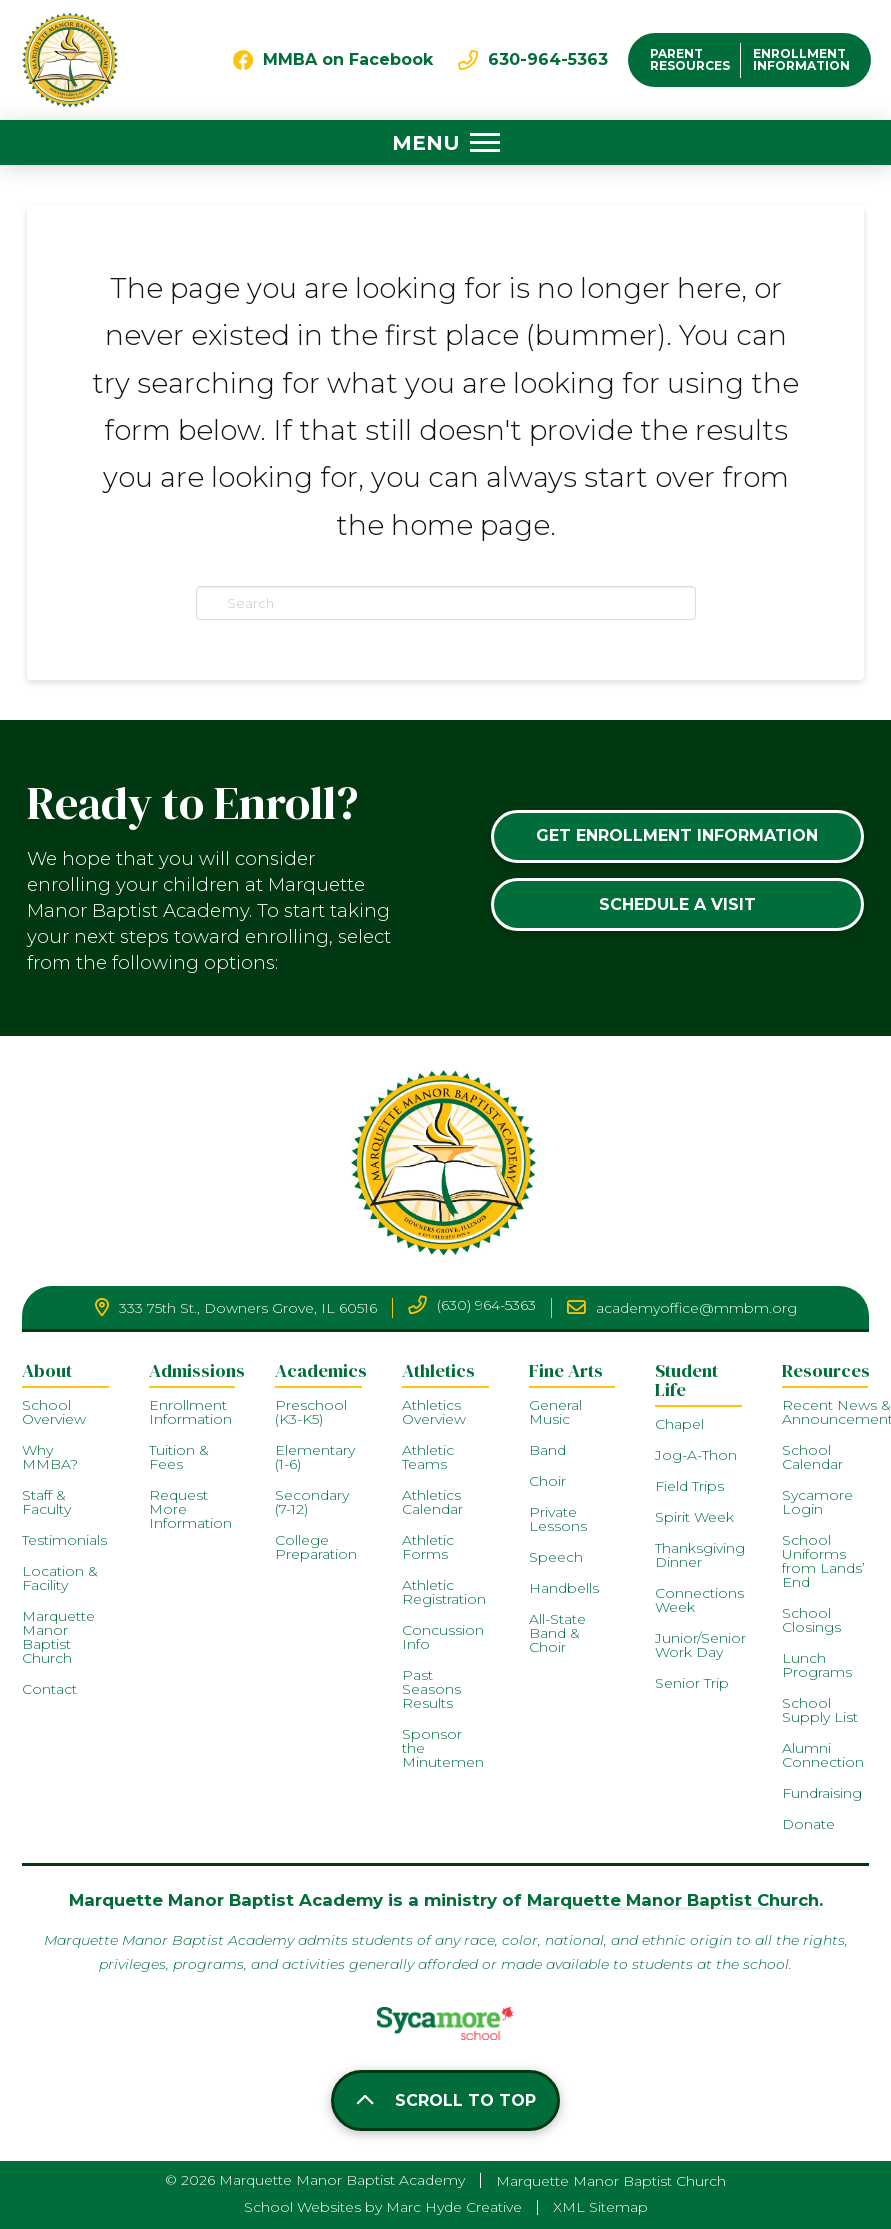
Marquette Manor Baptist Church (673, 1900)
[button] (446, 143)
